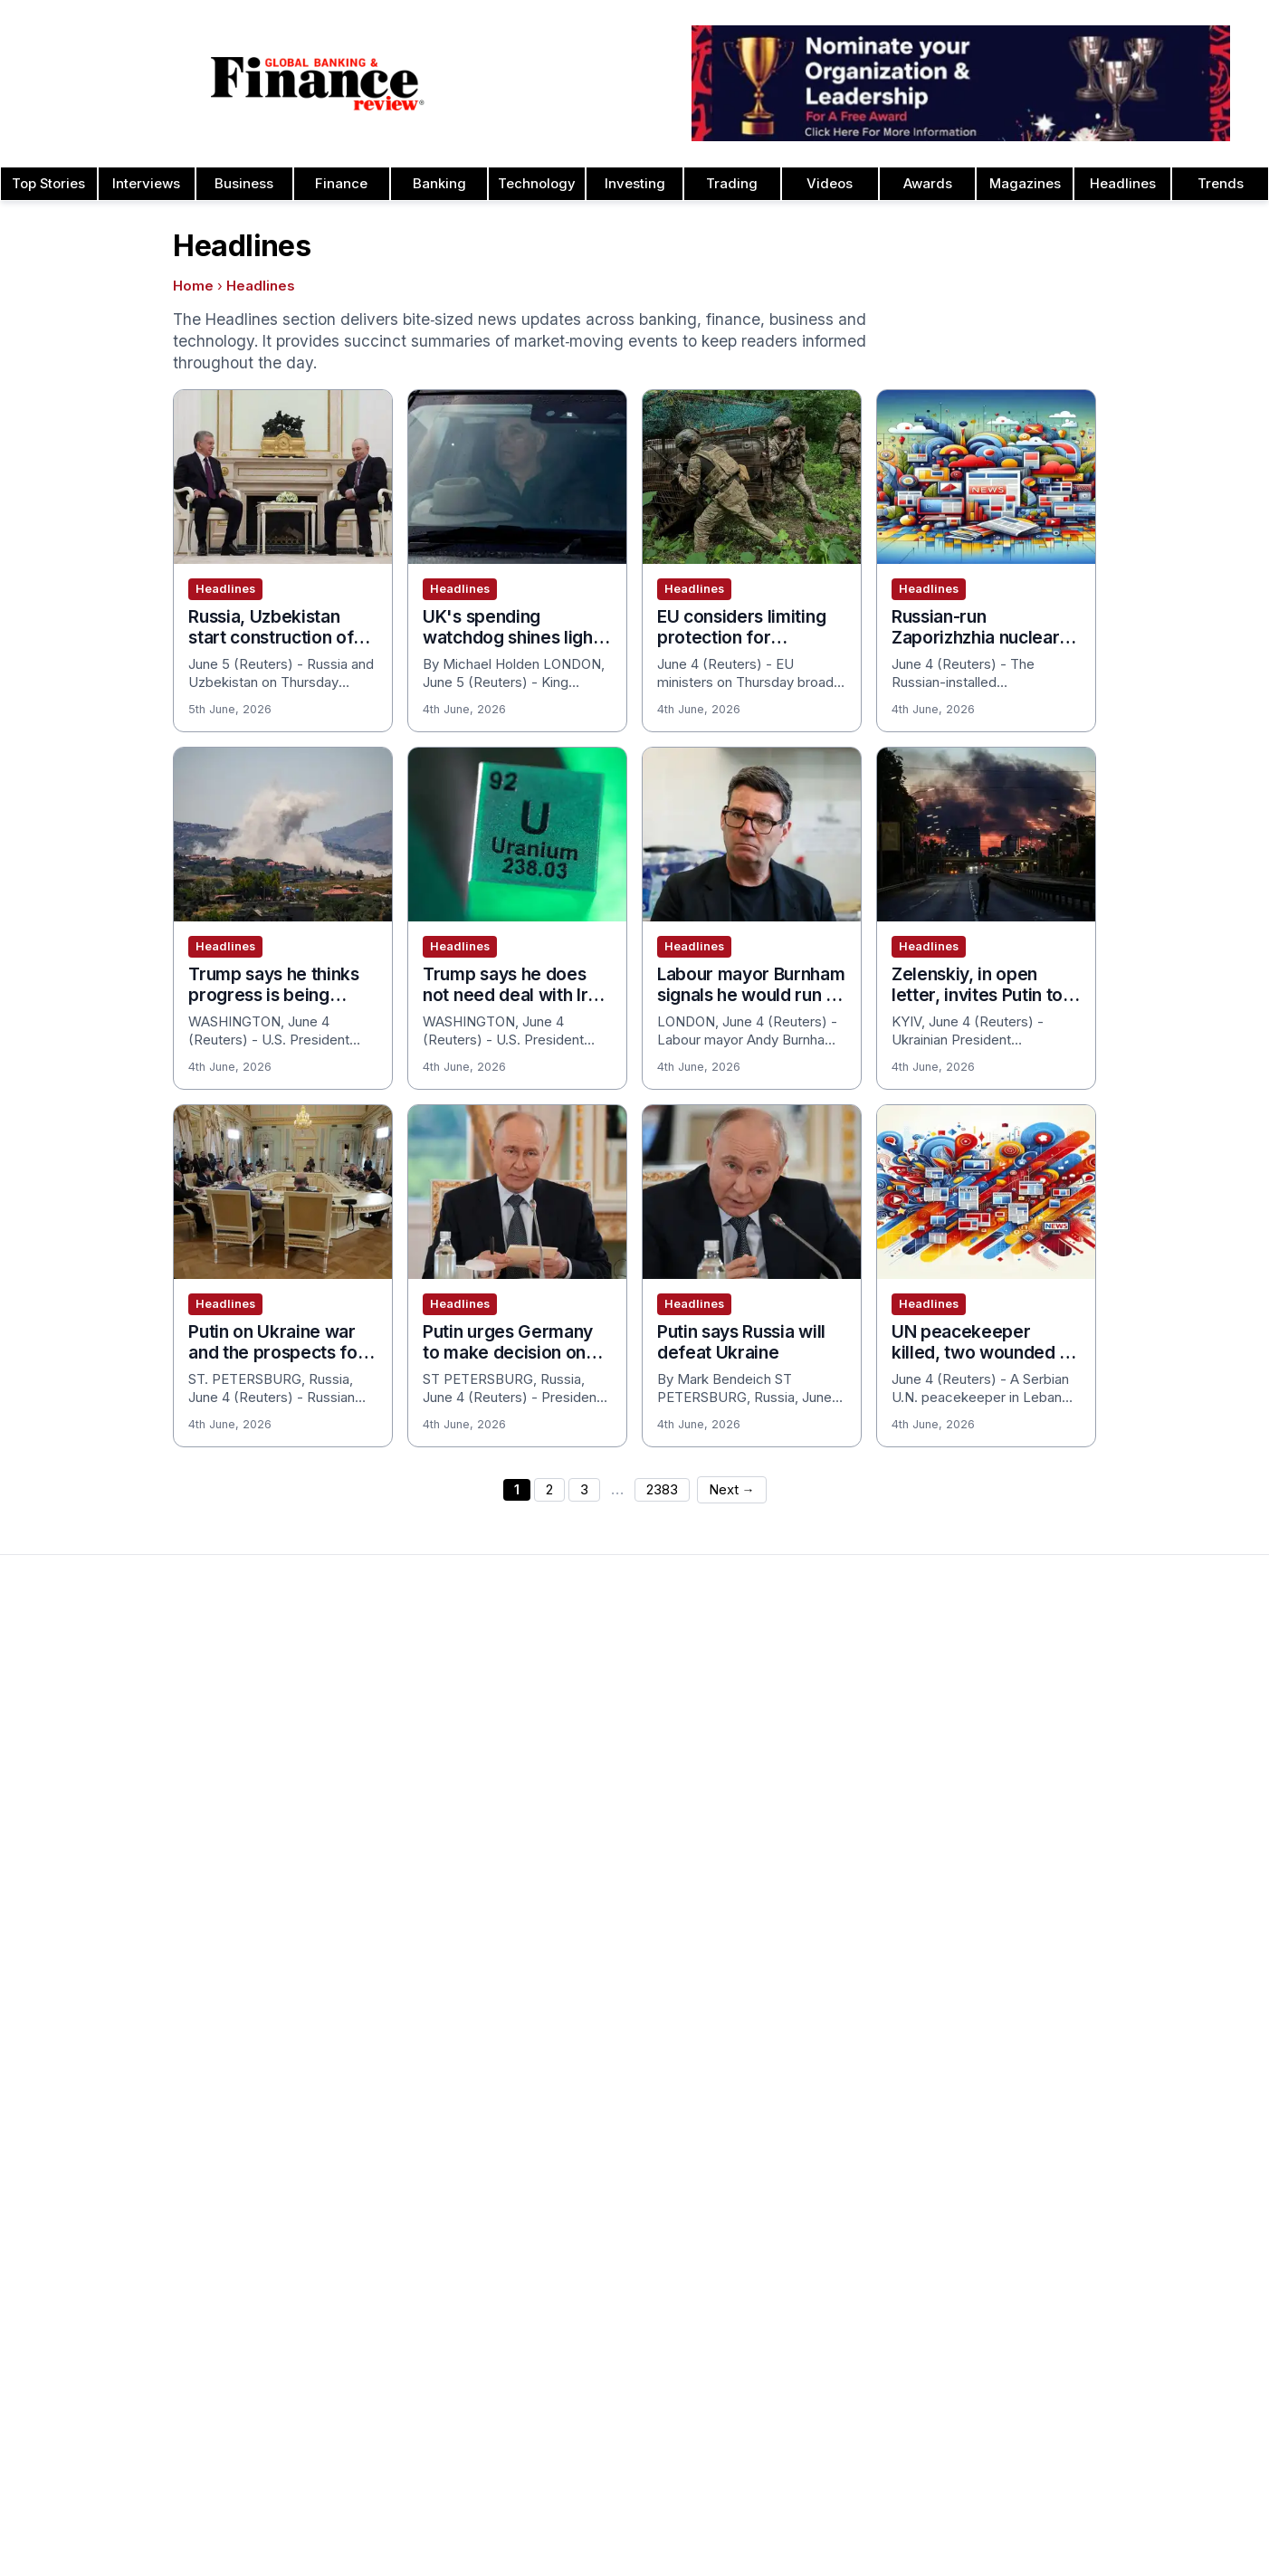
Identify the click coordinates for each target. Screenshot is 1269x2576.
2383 (662, 1490)
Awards (927, 184)
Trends (1220, 184)
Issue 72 (298, 1963)
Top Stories (48, 184)
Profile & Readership (85, 1760)
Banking (439, 184)
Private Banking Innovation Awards (1132, 2311)
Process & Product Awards (1110, 1847)
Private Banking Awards (1098, 2282)
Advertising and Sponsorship (110, 1731)
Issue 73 (299, 1934)
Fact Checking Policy (1092, 2224)
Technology (537, 184)
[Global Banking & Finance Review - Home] (317, 83)
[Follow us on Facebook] (634, 2529)
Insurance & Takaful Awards (861, 2224)
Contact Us (57, 1789)
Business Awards (828, 1760)
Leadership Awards (1085, 1731)
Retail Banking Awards (1094, 2340)
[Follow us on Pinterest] (562, 2529)
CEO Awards (814, 1847)
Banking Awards (824, 2282)
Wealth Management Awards (1115, 1992)
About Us (51, 1702)
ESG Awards (813, 2137)
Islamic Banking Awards (1098, 1760)
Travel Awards (1069, 2021)
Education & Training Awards (862, 2079)
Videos (829, 184)
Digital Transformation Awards (867, 2021)
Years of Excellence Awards (1113, 2050)
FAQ (536, 1876)
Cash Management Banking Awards (885, 1789)
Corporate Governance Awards (871, 1963)
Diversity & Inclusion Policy (1109, 2195)
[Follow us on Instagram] (598, 2529)
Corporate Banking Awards (857, 1992)
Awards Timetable (579, 1731)
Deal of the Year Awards (850, 1934)
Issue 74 (298, 1905)
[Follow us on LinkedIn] (671, 2529)
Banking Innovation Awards (857, 2311)
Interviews (146, 184)
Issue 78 (299, 1789)
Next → (732, 1490)
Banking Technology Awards (862, 1818)
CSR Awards (813, 1905)
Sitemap (760, 2494)
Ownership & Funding (1091, 2108)
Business (244, 184)
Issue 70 (299, 2021)
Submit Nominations (584, 1789)
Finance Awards (824, 2368)
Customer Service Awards (856, 1876)
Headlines (1123, 184)
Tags (812, 2494)
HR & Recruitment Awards (1106, 1905)
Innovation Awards (831, 2195)
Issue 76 (299, 1847)
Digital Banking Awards (845, 2340)
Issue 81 (297, 1702)
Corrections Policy (1083, 2137)
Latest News (61, 1818)
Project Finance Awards (1099, 1818)
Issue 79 (299, 1760)
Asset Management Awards (861, 1702)
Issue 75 (299, 1876)
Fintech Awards (823, 2050)
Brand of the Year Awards (854, 1731)
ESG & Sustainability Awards (861, 2108)
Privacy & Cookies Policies (105, 1847)
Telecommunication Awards (1111, 1876)
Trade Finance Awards (1095, 1934)
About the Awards (578, 1702)
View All (296, 2050)
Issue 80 (299, 1731)
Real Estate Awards (1086, 1789)
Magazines (1025, 184)
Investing (635, 184)
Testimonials (562, 1818)
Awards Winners (573, 1760)
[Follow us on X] (707, 2529)
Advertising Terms (78, 1905)
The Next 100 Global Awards (1113, 1963)
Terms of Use (65, 1876)
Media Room (563, 1847)
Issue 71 (297, 1992)
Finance (341, 184)
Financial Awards (1077, 2253)
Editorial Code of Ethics (1098, 2166)
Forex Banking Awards (843, 2166)
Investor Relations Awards (1106, 1702)
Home (193, 286)
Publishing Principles (1089, 2079)
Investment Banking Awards (861, 2253)
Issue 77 (299, 1818)
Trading (732, 184)
